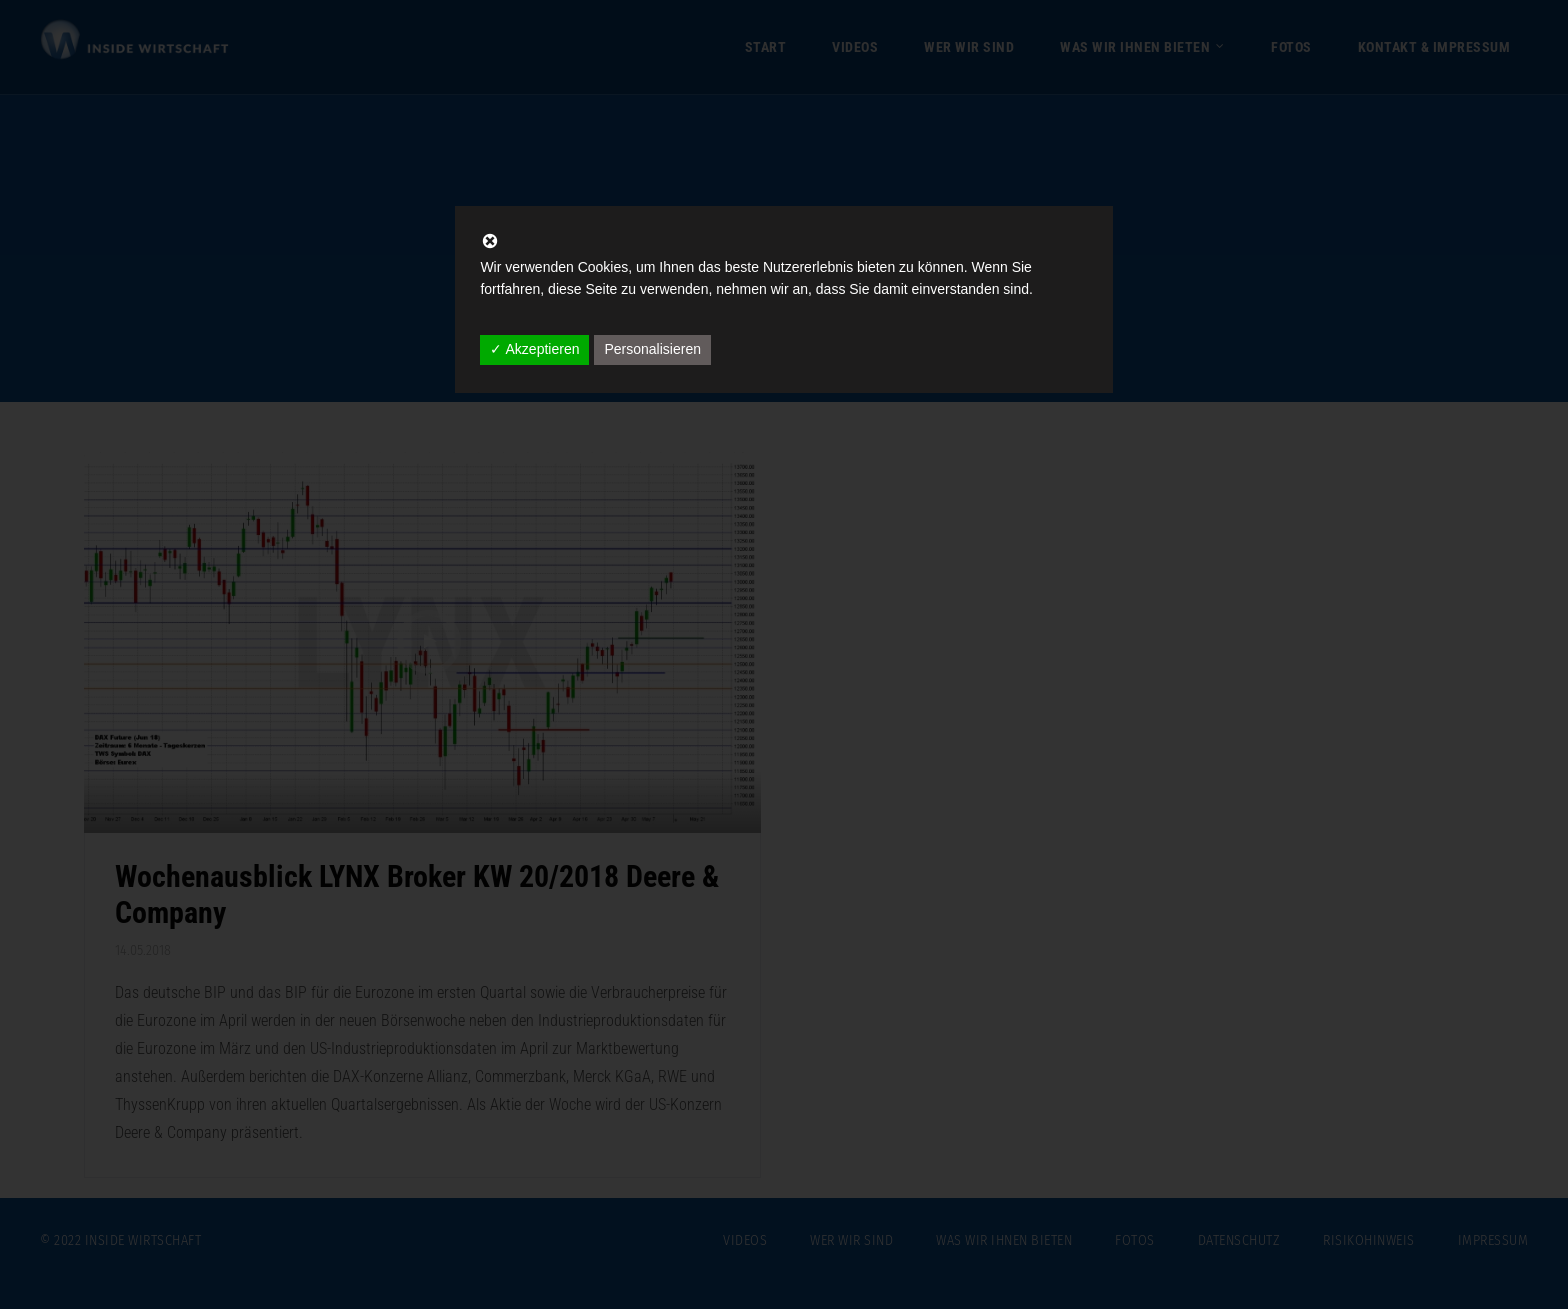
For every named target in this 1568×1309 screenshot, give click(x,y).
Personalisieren (652, 349)
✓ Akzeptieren (534, 349)
